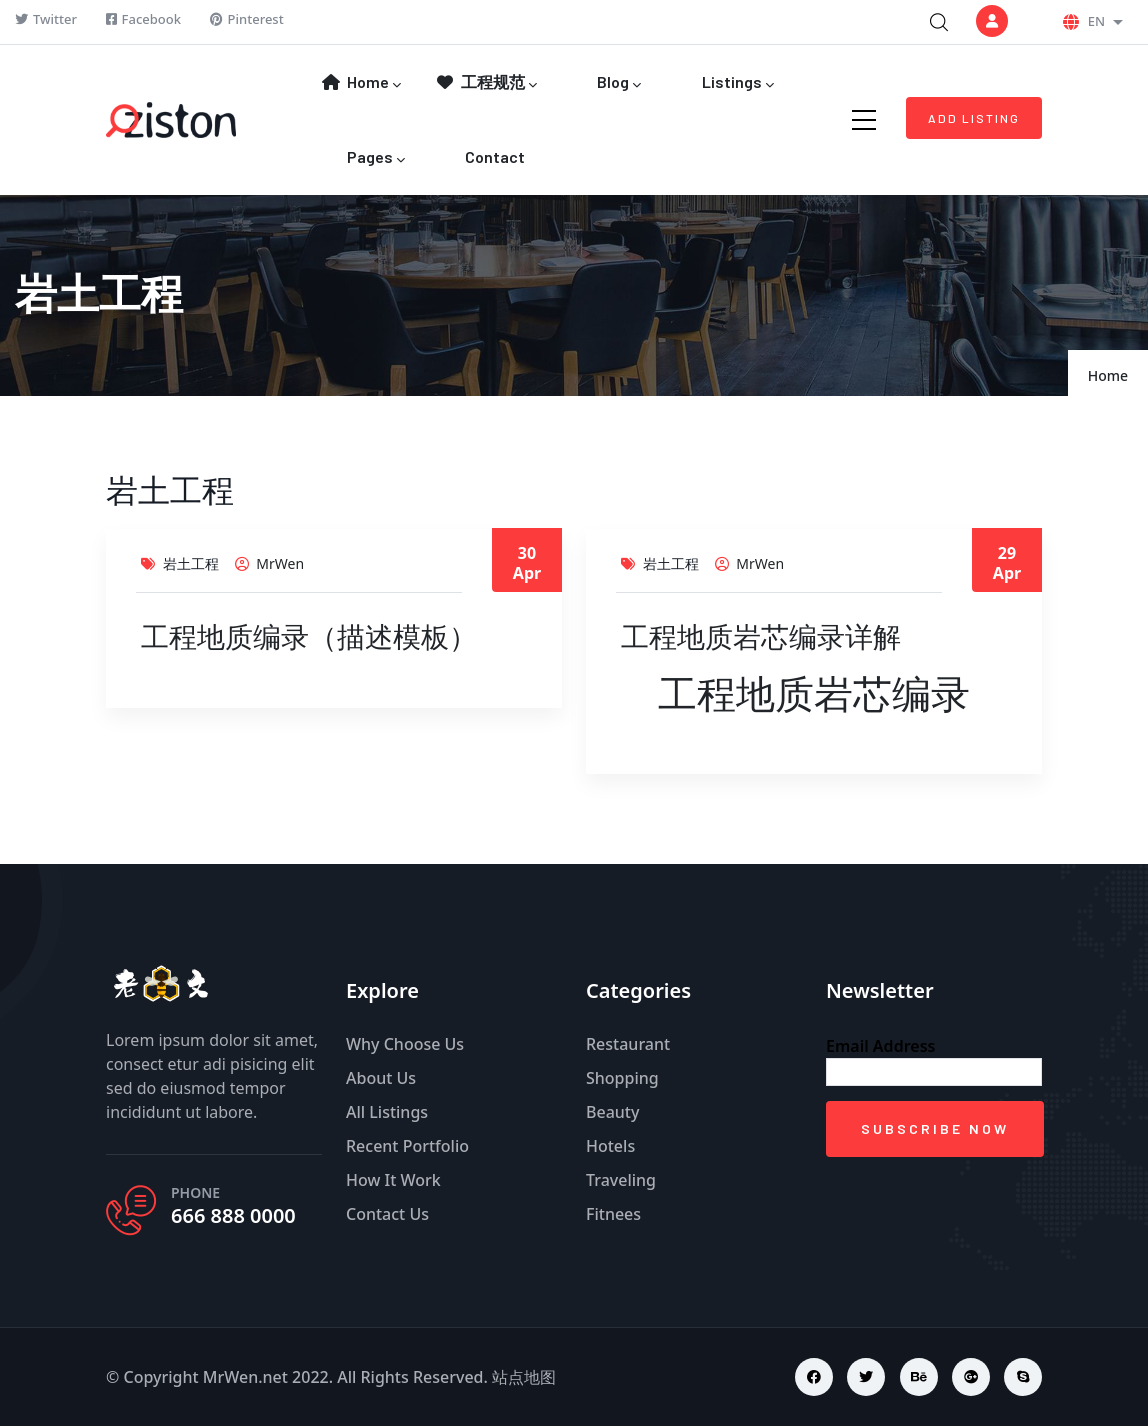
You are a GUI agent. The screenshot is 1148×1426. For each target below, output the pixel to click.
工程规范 (486, 83)
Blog (617, 83)
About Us (381, 1078)
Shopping (622, 1078)
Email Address (880, 1046)
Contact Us (387, 1214)
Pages (374, 158)
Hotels (610, 1146)
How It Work (393, 1180)
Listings (736, 83)
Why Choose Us (405, 1044)
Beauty (612, 1112)
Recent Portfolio (407, 1146)
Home (361, 83)
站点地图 (524, 1377)
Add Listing (974, 118)
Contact (493, 156)
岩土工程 (191, 563)
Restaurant (628, 1044)
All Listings (387, 1112)
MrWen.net (245, 1377)
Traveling (621, 1180)
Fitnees (613, 1214)
